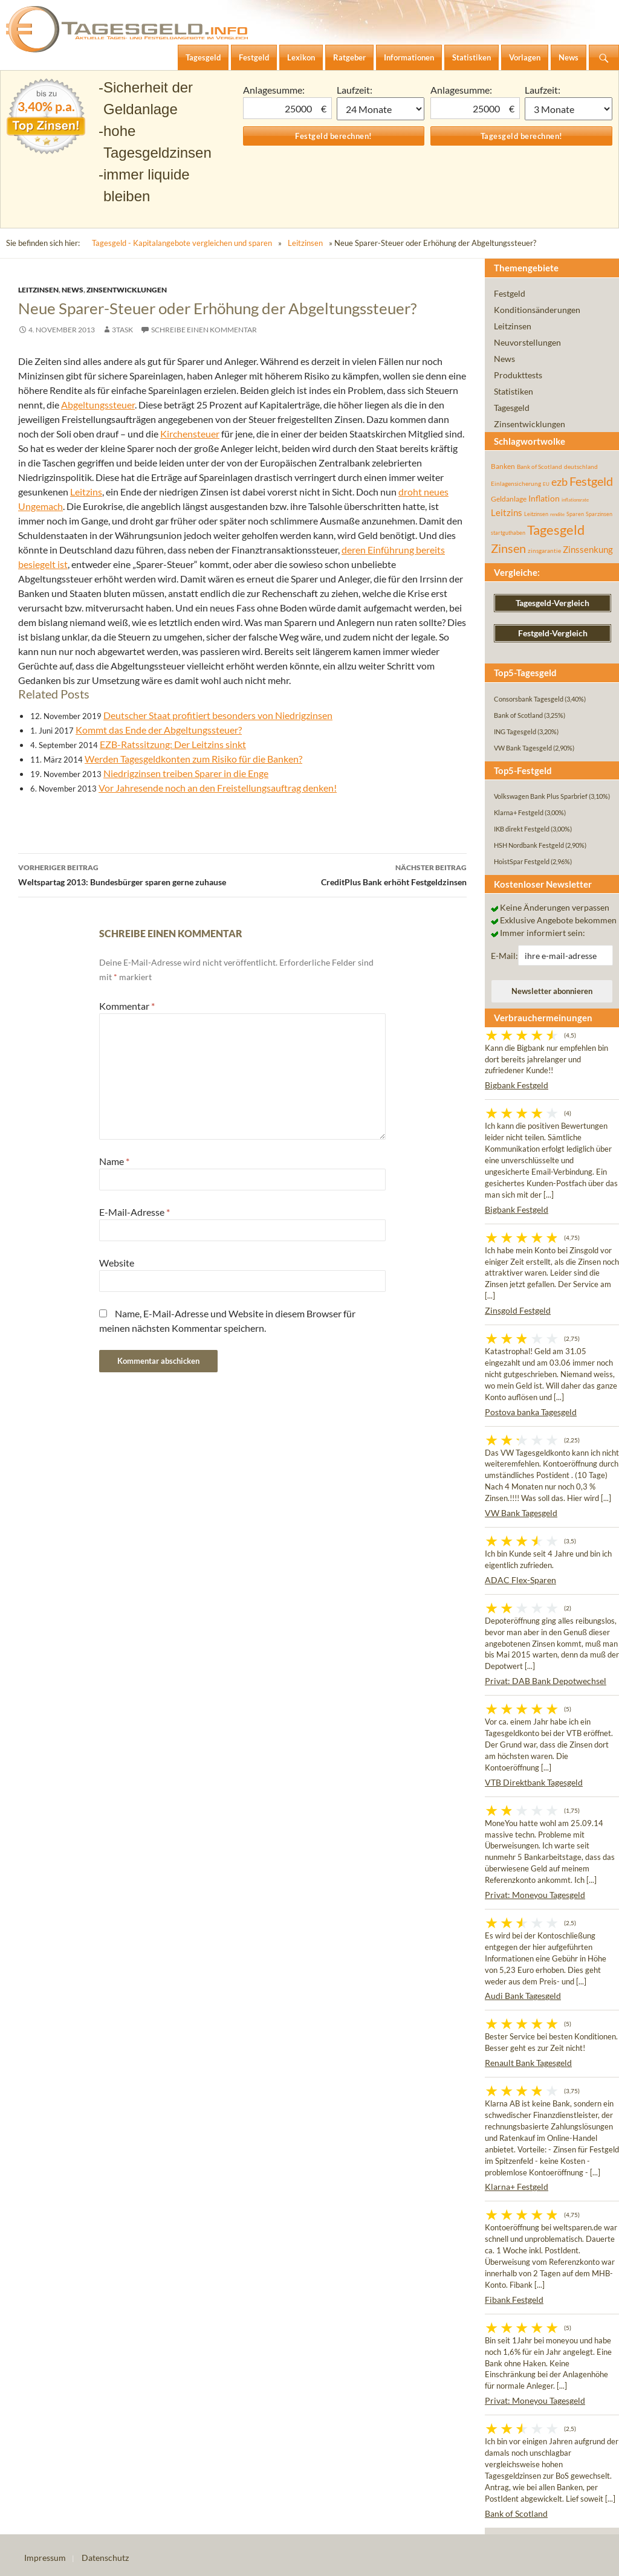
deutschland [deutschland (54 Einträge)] (581, 466)
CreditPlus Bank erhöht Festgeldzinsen (354, 873)
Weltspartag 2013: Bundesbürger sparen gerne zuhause (130, 873)
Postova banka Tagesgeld (531, 1412)
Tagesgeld (512, 407)
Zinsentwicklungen (126, 289)
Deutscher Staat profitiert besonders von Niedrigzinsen (217, 715)
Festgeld (509, 293)
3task (122, 329)
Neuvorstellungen (527, 342)
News (72, 289)
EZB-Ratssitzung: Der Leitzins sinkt (173, 744)
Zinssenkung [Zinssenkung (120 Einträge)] (588, 549)
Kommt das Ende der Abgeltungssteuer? (159, 729)
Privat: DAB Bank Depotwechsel (545, 1681)
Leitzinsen (305, 243)
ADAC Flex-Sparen (520, 1580)
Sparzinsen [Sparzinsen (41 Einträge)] (599, 514)
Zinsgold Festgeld (518, 1310)
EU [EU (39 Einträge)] (546, 484)
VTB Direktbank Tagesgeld (534, 1782)
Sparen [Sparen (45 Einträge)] (575, 514)
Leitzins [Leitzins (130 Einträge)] (506, 512)
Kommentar (127, 1006)
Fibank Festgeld (514, 2299)
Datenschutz (105, 2557)
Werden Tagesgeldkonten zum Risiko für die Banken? (193, 758)
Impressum (45, 2557)
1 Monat (380, 108)
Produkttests (518, 375)
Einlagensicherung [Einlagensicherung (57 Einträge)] (516, 483)
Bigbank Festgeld (516, 1085)
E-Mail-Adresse (134, 1212)
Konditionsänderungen (537, 310)
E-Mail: (504, 956)
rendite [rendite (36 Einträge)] (557, 514)
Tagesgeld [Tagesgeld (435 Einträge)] (556, 529)
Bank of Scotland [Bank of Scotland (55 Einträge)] (539, 466)
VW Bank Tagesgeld (521, 1513)
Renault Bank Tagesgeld (528, 2063)
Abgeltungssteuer (98, 404)
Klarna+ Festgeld (516, 2186)
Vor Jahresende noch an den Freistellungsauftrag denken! (218, 787)
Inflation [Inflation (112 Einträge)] (544, 498)
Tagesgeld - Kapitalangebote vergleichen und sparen (182, 243)
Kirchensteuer (189, 433)
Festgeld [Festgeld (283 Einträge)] (591, 481)
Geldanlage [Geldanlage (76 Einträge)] (509, 498)
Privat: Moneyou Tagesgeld (535, 1895)
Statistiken (513, 391)
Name (114, 1161)
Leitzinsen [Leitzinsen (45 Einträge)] (536, 514)
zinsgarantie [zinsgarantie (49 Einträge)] (544, 550)
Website (116, 1262)
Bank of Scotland (516, 2513)
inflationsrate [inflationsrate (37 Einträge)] (575, 500)
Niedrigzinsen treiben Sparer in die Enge (185, 773)
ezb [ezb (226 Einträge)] (559, 481)
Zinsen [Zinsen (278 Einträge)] (508, 548)
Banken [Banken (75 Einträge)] (503, 466)
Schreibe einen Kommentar (204, 329)
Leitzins (86, 491)
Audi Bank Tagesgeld (523, 1995)
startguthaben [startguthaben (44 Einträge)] (508, 532)
